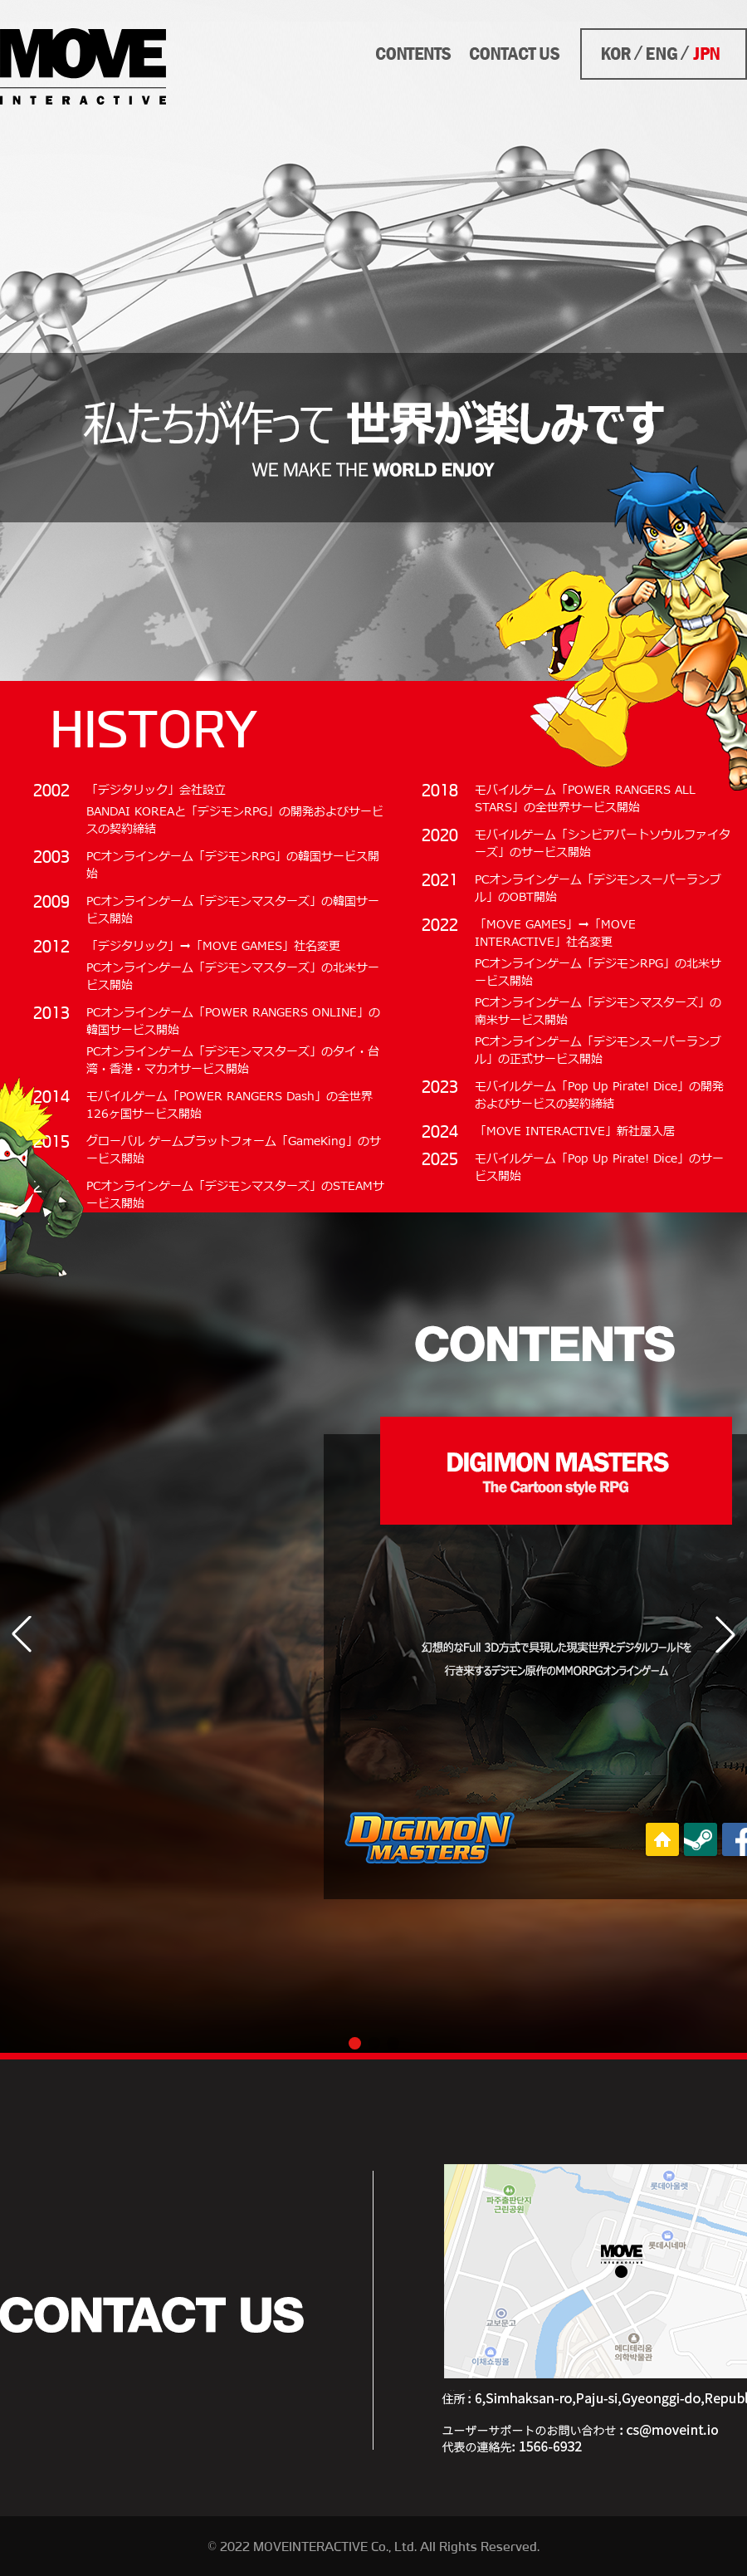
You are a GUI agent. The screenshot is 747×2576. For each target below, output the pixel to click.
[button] (725, 1634)
